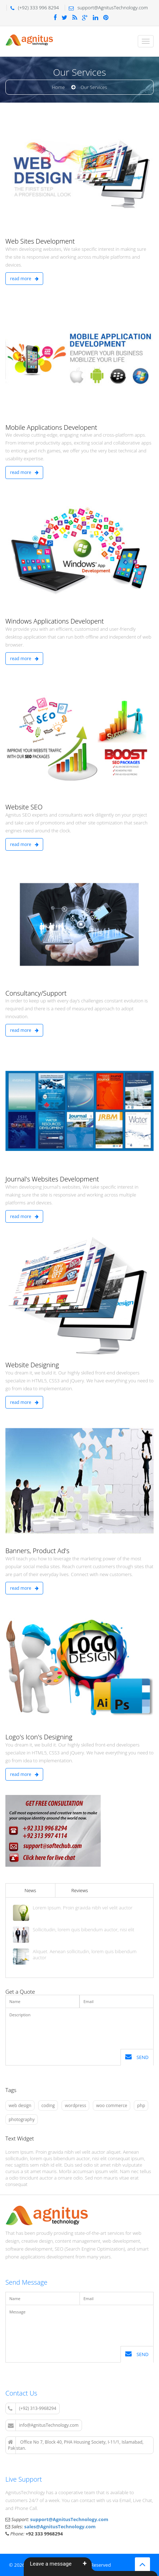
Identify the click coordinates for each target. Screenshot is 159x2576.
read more (24, 279)
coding (48, 2105)
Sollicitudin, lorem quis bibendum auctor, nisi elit (83, 1930)
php (141, 2105)
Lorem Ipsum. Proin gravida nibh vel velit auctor (82, 1908)
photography (22, 2119)
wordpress (75, 2105)
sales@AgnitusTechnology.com (60, 2526)
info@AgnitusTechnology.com (43, 2425)
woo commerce (111, 2105)
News (30, 1890)
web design (20, 2105)
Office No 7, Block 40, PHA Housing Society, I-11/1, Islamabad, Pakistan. (76, 2445)
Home (58, 87)
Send (137, 2057)
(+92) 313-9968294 (32, 2408)
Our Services (94, 87)
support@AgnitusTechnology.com (69, 2519)
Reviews (79, 1890)
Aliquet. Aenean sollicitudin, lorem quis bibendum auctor (84, 1955)
